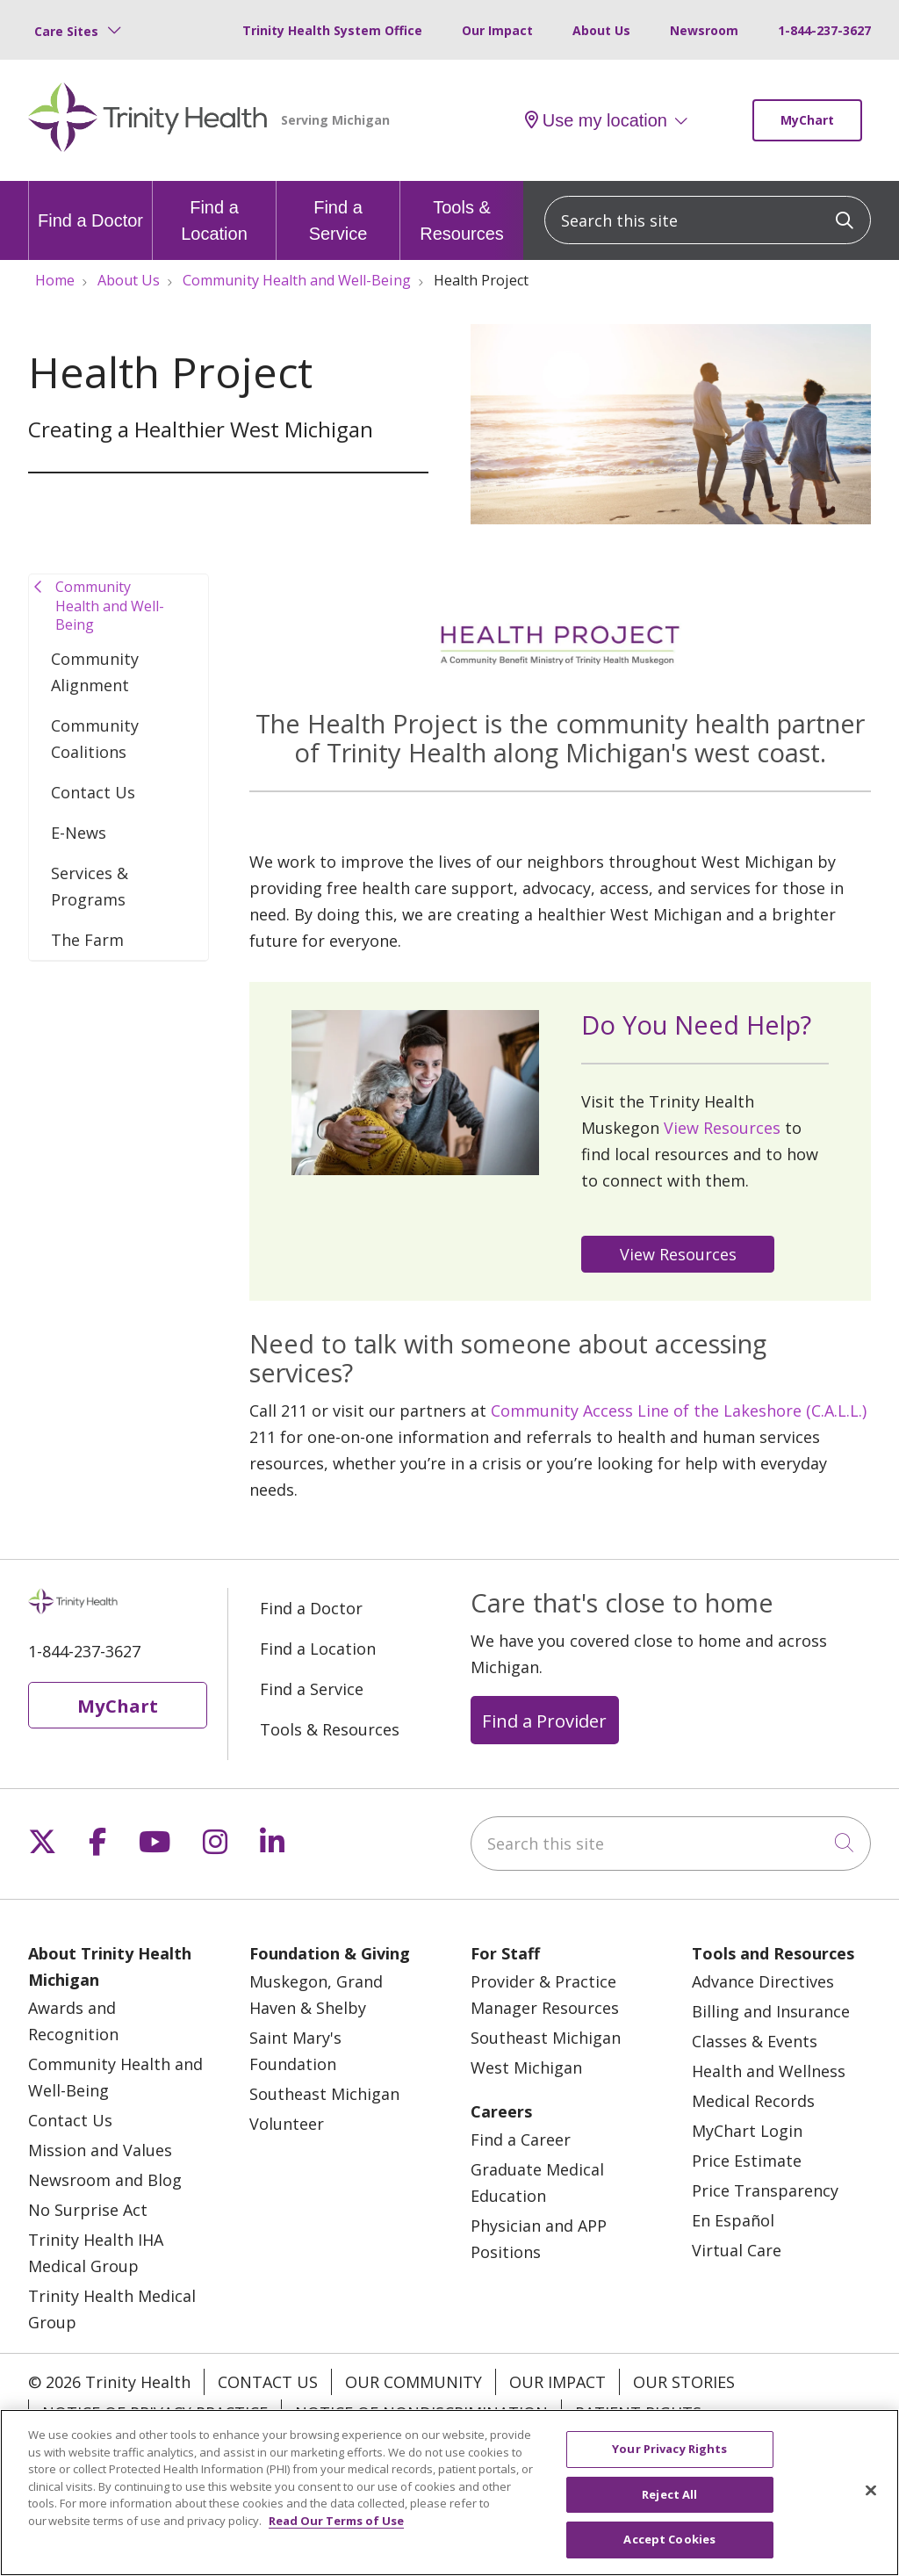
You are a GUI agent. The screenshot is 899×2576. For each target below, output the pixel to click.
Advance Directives (763, 1981)
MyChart (807, 120)
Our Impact (497, 30)
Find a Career (521, 2139)
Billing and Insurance (771, 2011)
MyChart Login (747, 2130)
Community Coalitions (95, 738)
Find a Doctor (90, 205)
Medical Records (753, 2100)
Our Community (413, 2381)
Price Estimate (747, 2160)
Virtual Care (736, 2250)
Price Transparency (765, 2190)
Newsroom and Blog (105, 2179)
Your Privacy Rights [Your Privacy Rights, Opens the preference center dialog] (669, 2453)
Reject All (669, 2498)
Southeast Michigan (324, 2093)
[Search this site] (707, 220)
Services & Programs (89, 886)
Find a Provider (544, 1720)
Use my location (596, 120)
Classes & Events (754, 2041)
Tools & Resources (461, 212)
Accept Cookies (669, 2543)
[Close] (871, 2494)
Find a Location (214, 212)
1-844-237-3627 (824, 30)
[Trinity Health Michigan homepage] (148, 120)
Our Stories (684, 2381)
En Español (733, 2220)
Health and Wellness (768, 2071)
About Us (601, 30)
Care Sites (66, 31)
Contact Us (93, 792)
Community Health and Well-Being (109, 605)
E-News (78, 832)
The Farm (87, 939)
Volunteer (286, 2123)
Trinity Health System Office (332, 30)
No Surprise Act (87, 2209)
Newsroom (704, 30)
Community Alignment (95, 672)
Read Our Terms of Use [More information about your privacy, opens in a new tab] (336, 2524)
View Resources (722, 1127)
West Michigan (526, 2067)
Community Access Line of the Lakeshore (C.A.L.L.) (679, 1410)
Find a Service (338, 212)
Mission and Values (100, 2150)
